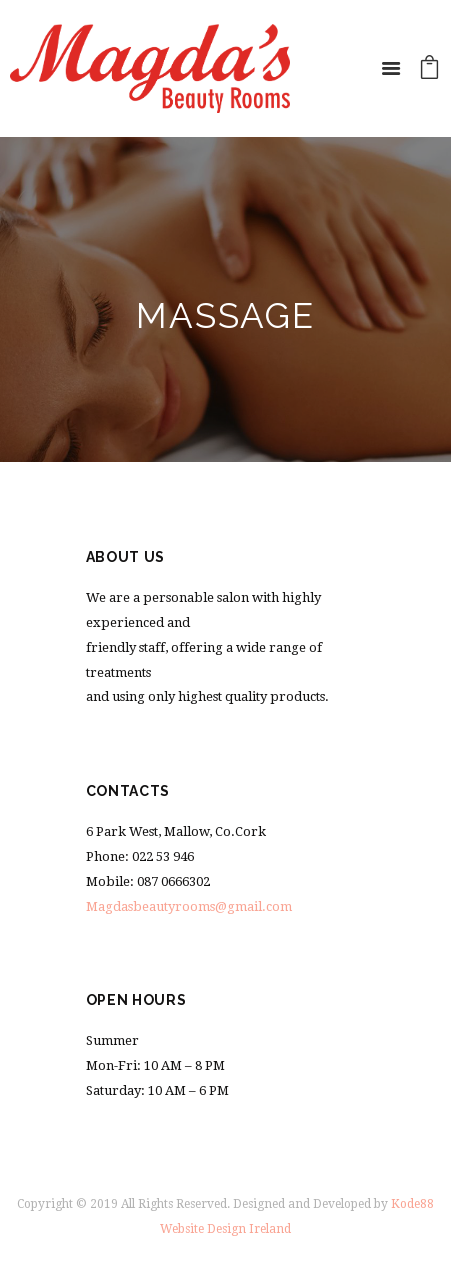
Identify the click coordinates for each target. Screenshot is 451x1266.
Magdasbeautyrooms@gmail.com (189, 906)
